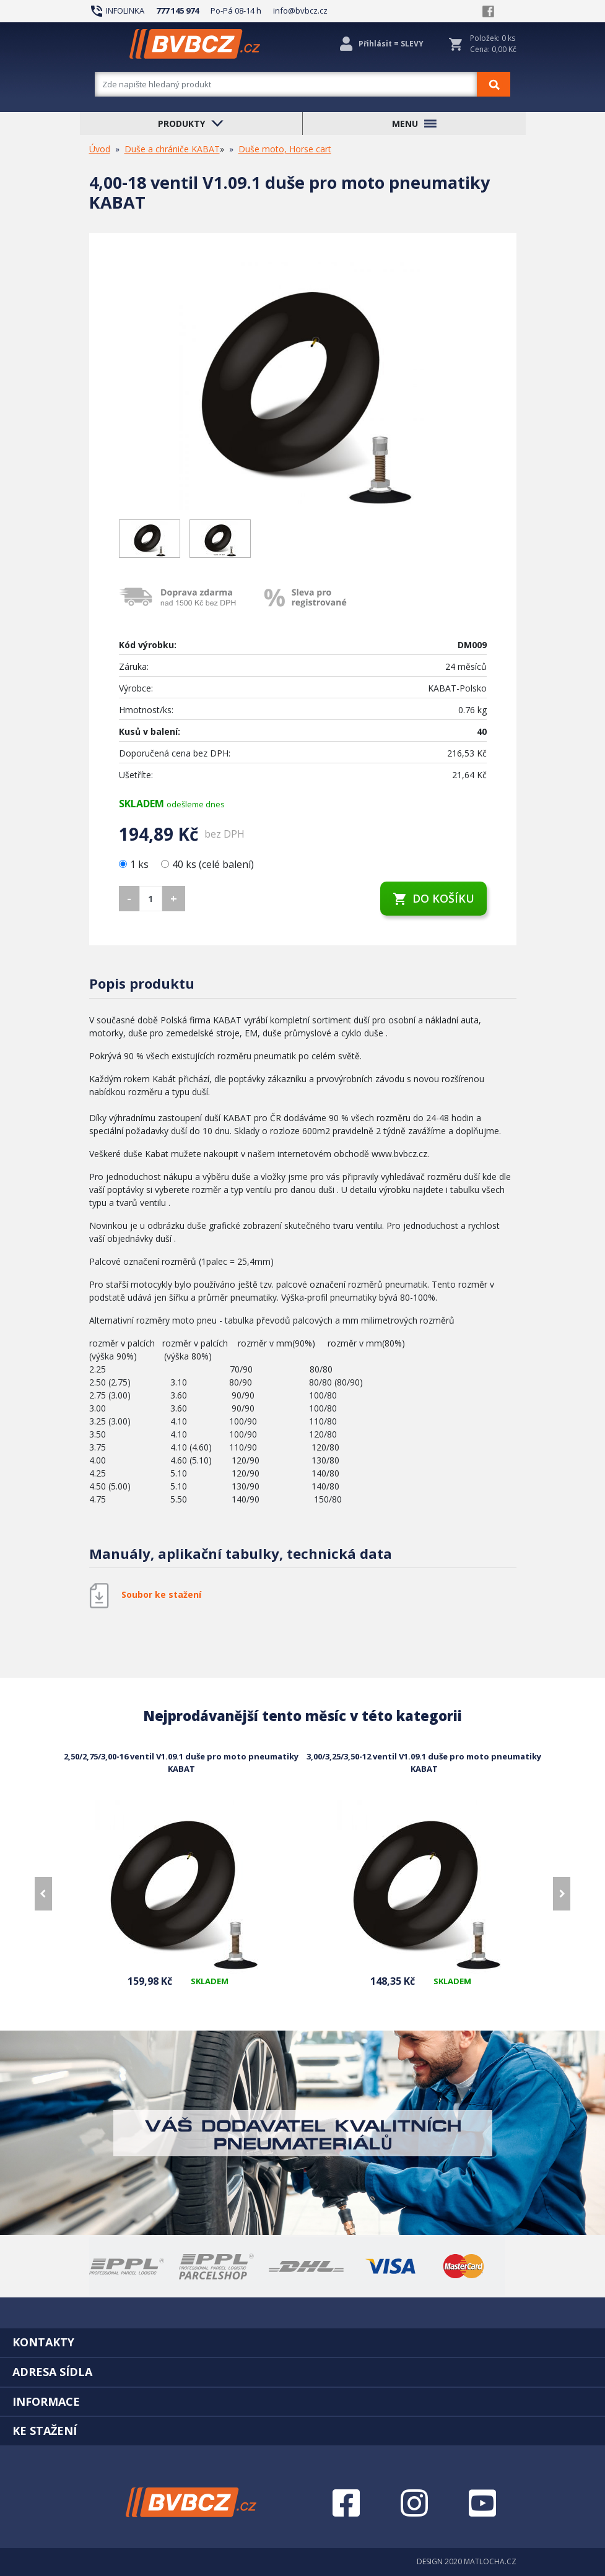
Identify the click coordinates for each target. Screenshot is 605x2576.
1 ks (135, 864)
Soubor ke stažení (161, 1594)
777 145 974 (177, 10)
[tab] (302, 2342)
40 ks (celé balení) (207, 864)
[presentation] (43, 1893)
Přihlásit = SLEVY (391, 43)
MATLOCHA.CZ (490, 2561)
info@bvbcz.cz (300, 10)
